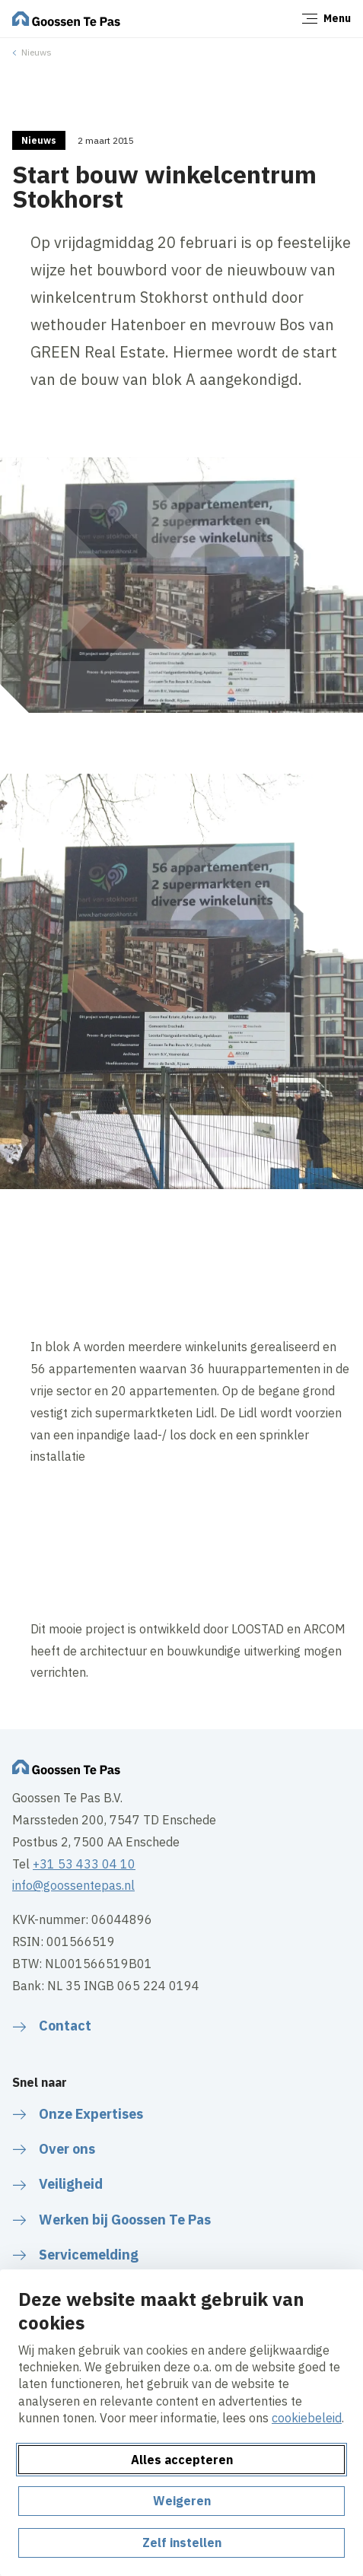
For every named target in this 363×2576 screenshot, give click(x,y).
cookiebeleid (307, 2417)
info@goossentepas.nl (73, 1885)
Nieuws (36, 52)
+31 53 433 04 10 (84, 1864)
